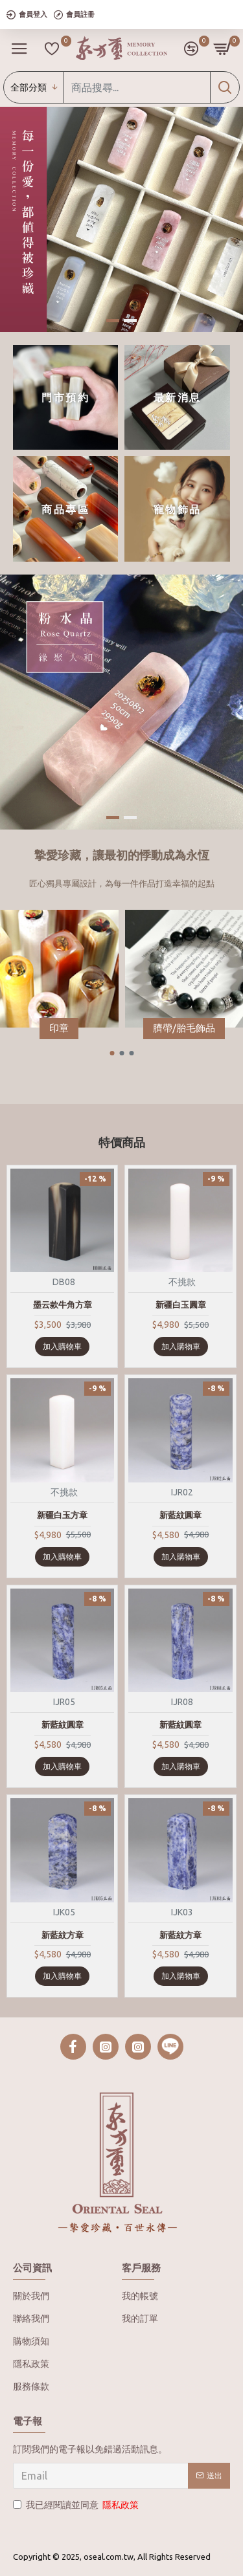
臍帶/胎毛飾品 (184, 1027)
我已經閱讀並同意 (77, 2505)
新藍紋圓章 (180, 1514)
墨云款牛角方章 (62, 1304)
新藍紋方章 (62, 1934)
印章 (59, 1027)
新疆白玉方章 (62, 1514)
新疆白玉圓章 (181, 1304)
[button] (112, 1053)
